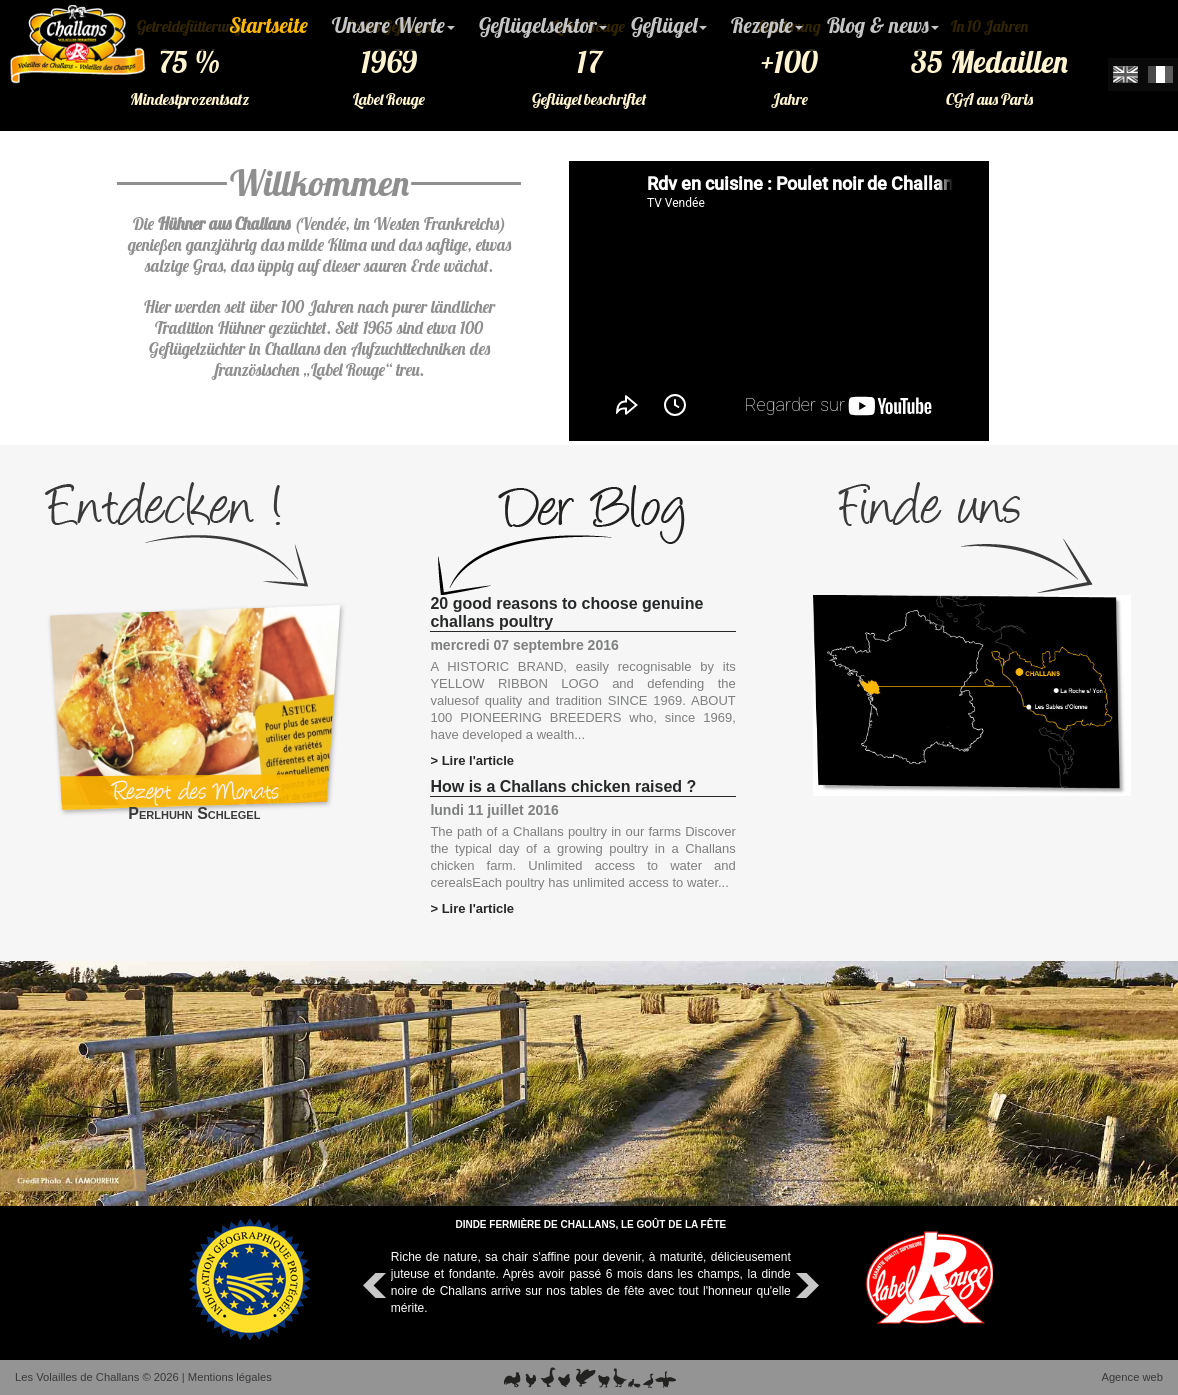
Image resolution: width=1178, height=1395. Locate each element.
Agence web (1132, 1377)
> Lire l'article (472, 760)
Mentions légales (230, 1377)
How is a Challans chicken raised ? (563, 786)
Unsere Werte (393, 25)
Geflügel (669, 25)
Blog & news (883, 25)
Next (805, 1286)
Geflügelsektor (543, 25)
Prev (377, 1286)
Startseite (268, 25)
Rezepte (767, 25)
